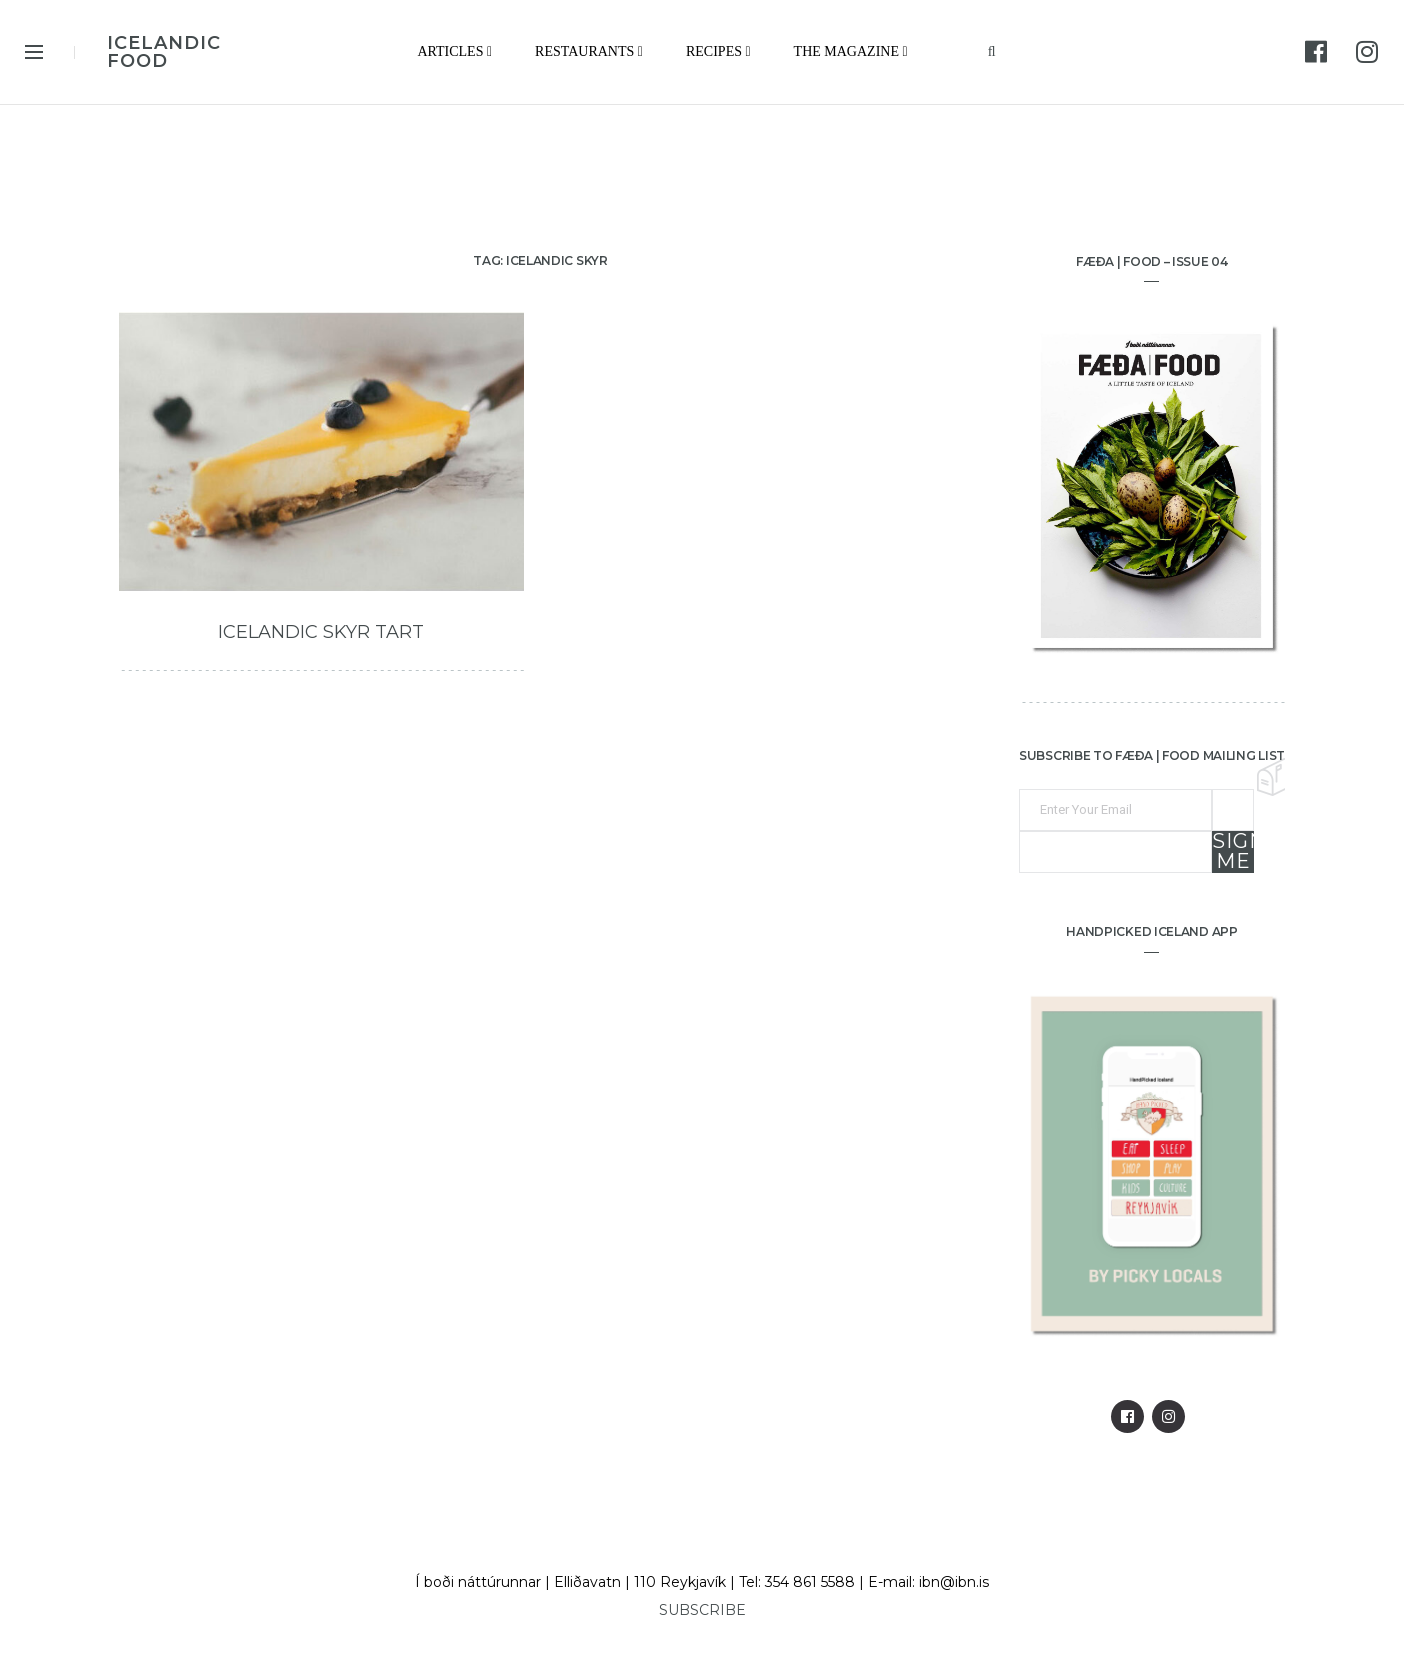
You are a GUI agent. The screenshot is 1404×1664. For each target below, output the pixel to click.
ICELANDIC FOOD (164, 52)
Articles (454, 51)
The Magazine (851, 51)
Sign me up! (1233, 852)
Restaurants (589, 51)
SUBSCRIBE (702, 1610)
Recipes (718, 51)
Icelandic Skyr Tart (321, 632)
